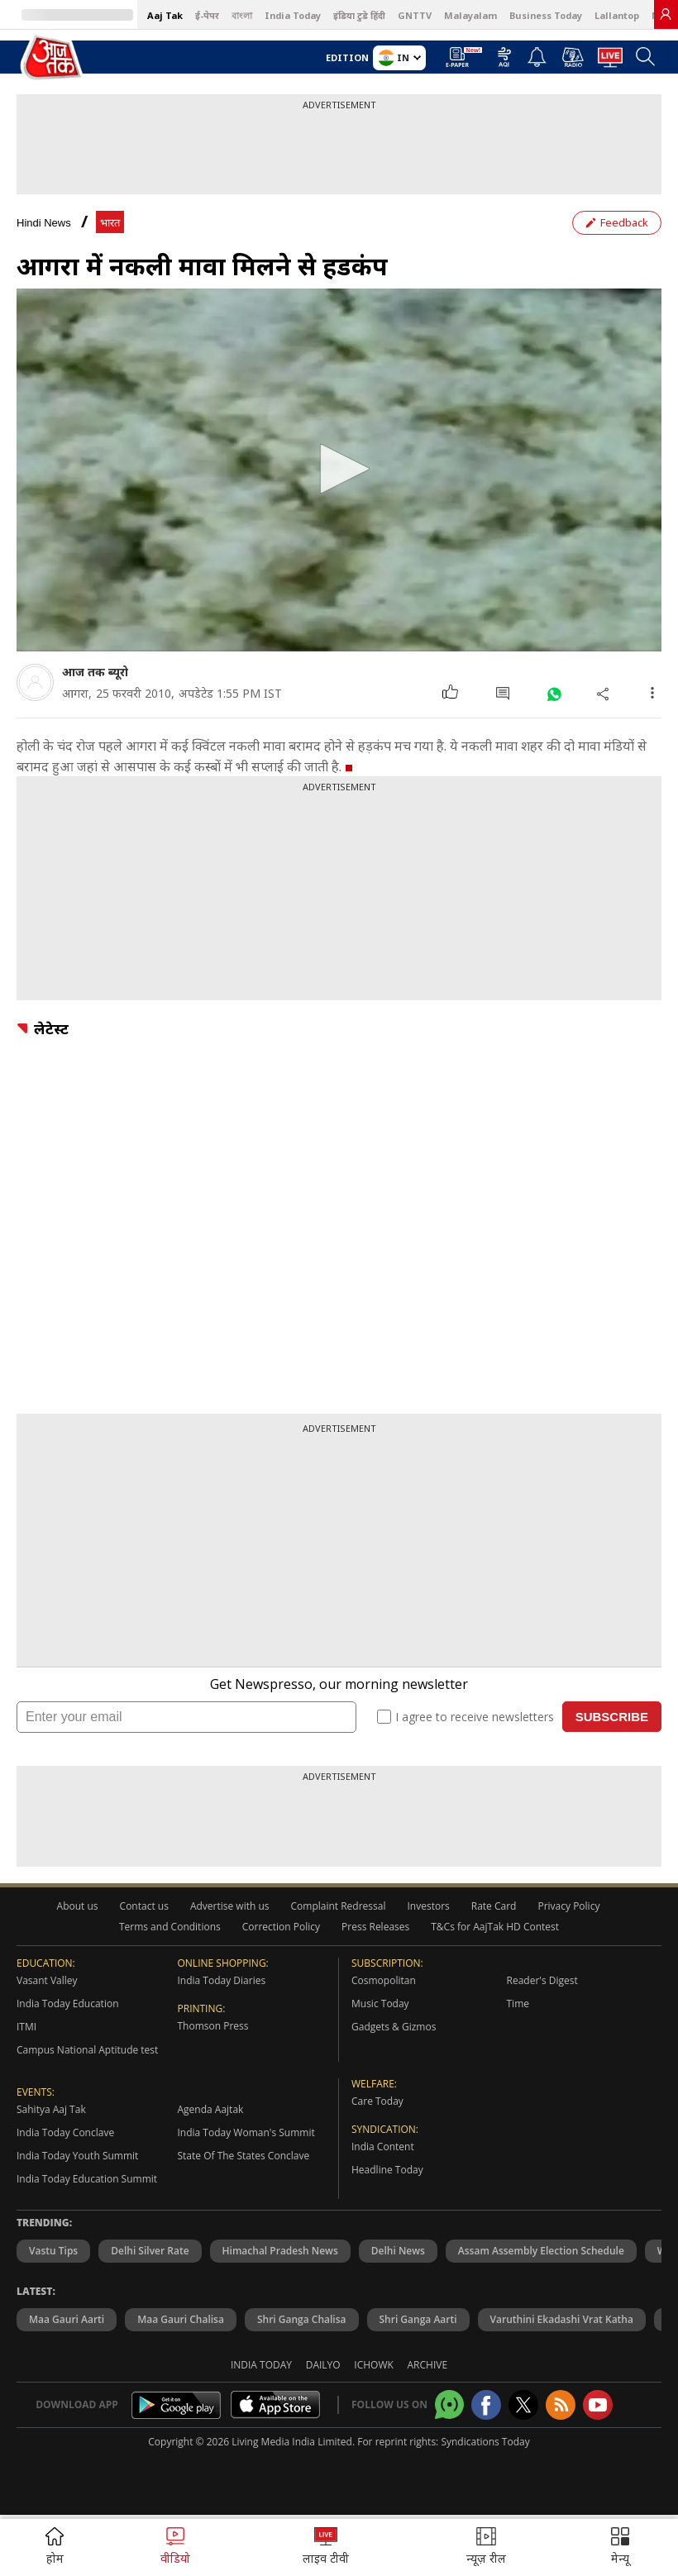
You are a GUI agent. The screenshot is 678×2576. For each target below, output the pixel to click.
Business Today (545, 15)
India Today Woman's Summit (246, 2132)
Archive (428, 2365)
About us (77, 1906)
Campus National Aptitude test (87, 2050)
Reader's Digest (542, 1980)
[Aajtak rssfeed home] (560, 2405)
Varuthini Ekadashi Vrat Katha (561, 2319)
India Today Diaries (222, 1980)
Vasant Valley (47, 1980)
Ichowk (374, 2365)
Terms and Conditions (170, 1927)
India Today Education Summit (87, 2179)
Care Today (377, 2101)
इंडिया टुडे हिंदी (359, 15)
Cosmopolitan (383, 1980)
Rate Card (494, 1906)
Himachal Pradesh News (280, 2251)
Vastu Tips (53, 2251)
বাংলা (242, 15)
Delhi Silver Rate (150, 2251)
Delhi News (398, 2251)
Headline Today (387, 2170)
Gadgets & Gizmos (393, 2027)
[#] (553, 693)
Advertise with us (230, 1906)
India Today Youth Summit (77, 2156)
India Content (382, 2147)
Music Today (380, 2003)
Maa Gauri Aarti (66, 2319)
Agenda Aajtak (211, 2109)
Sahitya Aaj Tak (51, 2109)
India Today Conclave (65, 2132)
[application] (339, 470)
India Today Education (68, 2003)
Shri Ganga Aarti (418, 2319)
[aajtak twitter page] (523, 2405)
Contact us (144, 1906)
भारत (110, 223)
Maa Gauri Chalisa (180, 2319)
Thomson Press (213, 2026)
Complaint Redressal (338, 1906)
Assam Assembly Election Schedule (541, 2251)
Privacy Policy (568, 1906)
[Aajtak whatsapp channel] (449, 2404)
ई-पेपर (207, 15)
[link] (665, 14)
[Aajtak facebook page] (486, 2405)
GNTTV (415, 15)
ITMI (26, 2027)
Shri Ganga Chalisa (301, 2319)
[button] (339, 468)
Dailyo (323, 2365)
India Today (293, 15)
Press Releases (375, 1927)
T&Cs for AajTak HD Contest (495, 1927)
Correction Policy (281, 1927)
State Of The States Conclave (244, 2156)
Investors (428, 1906)
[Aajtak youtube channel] (598, 2405)
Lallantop (616, 15)
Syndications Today (485, 2442)
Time (518, 2003)
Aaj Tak (165, 15)
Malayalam (470, 15)
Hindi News (44, 223)
